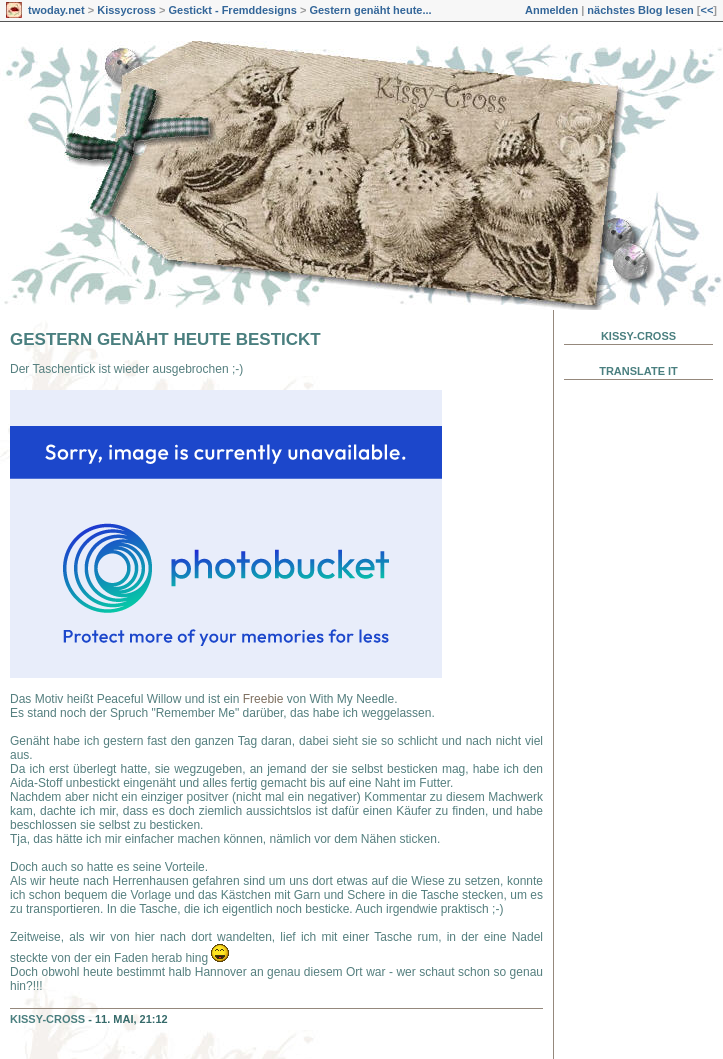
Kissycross (126, 10)
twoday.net (56, 10)
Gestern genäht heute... (370, 10)
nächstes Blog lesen (640, 10)
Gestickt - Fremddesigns (232, 10)
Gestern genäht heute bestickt (165, 339)
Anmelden (551, 10)
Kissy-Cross (47, 1019)
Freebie (265, 699)
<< (706, 10)
